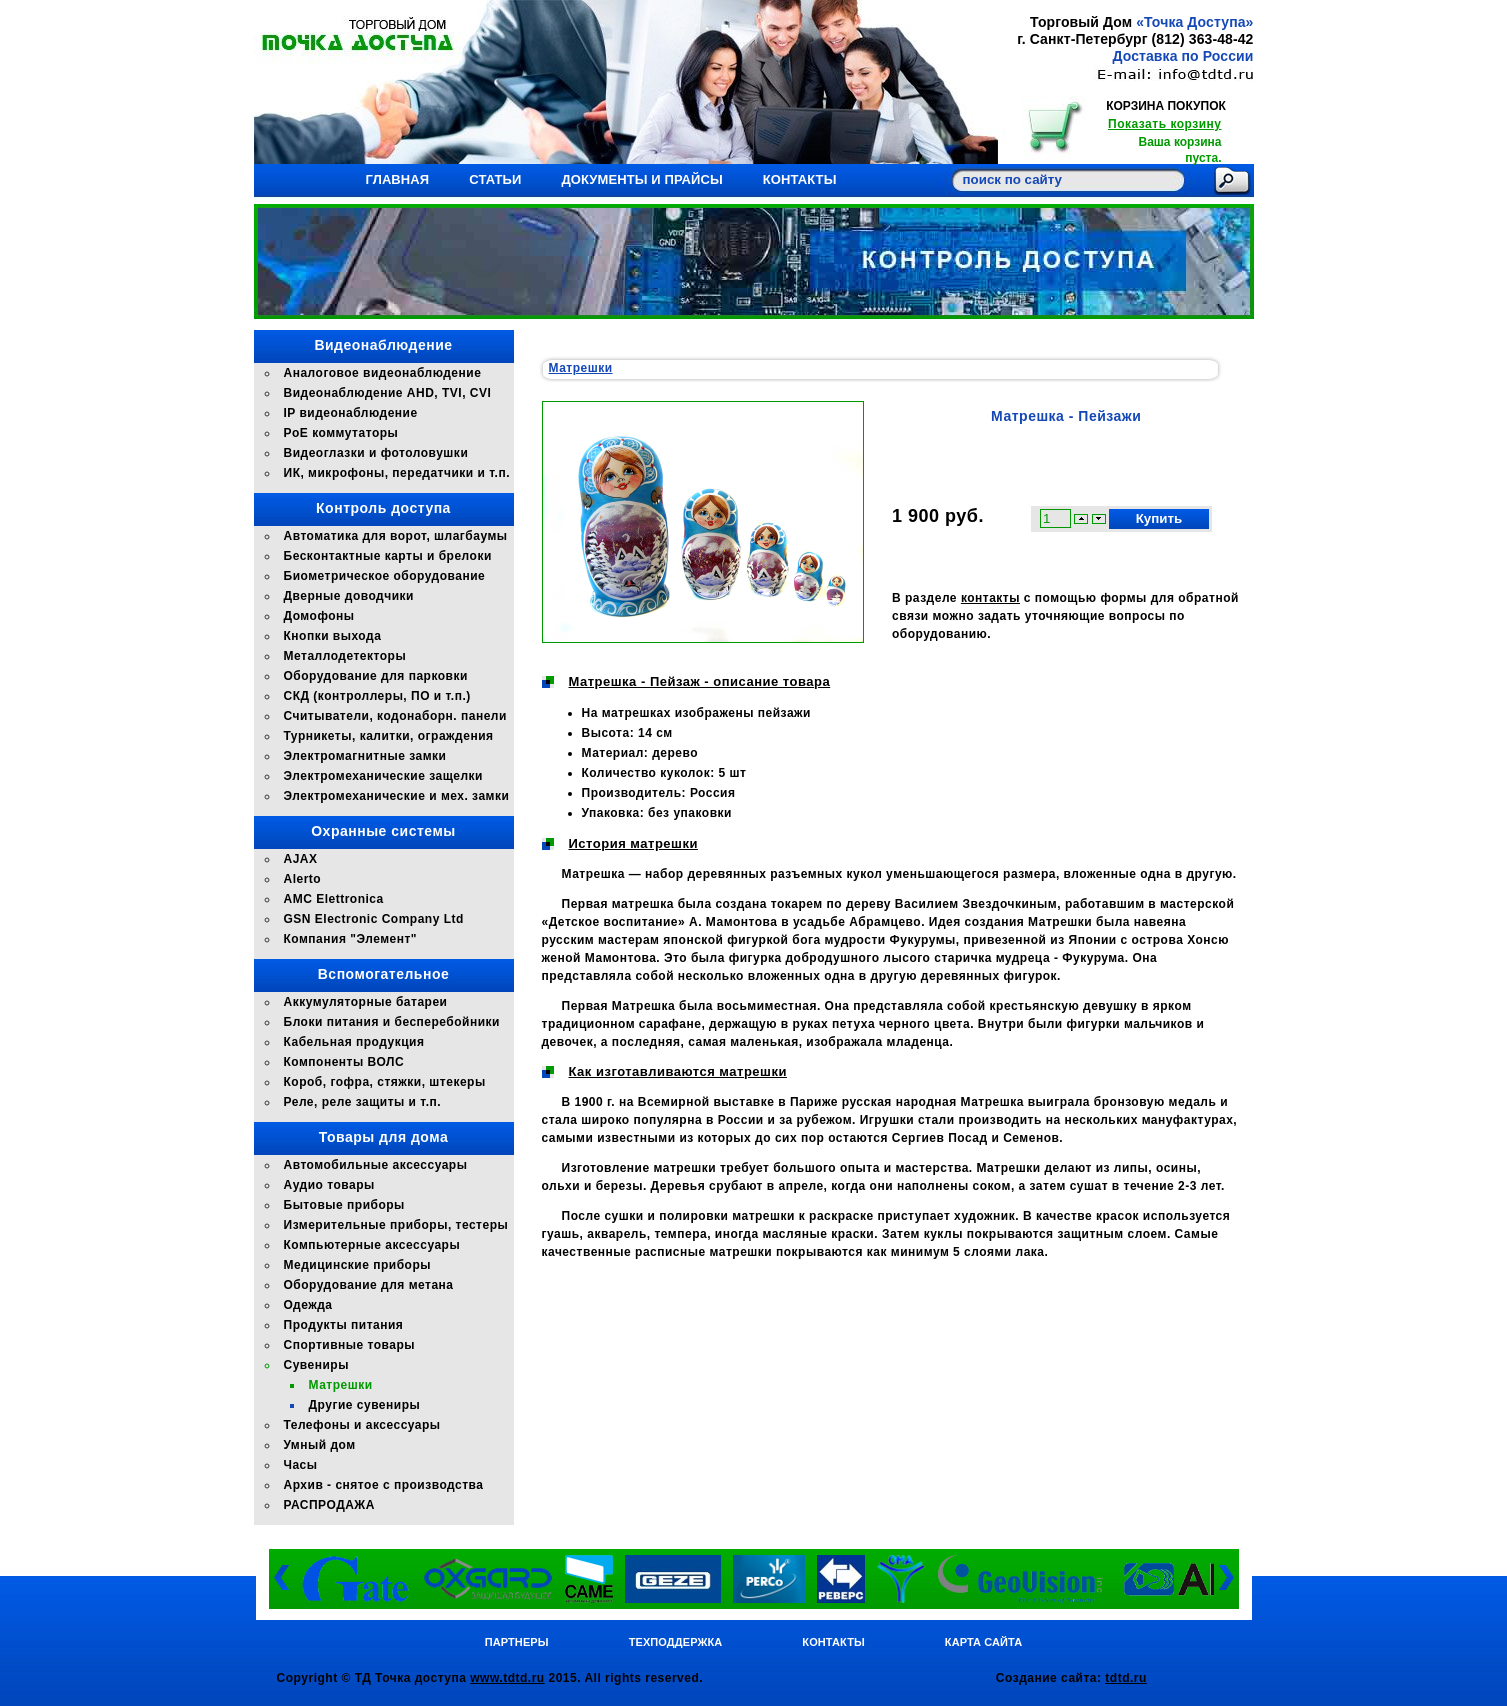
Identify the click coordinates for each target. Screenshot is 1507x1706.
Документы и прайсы (641, 179)
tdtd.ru (1126, 1678)
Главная (398, 179)
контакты (990, 598)
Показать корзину (1164, 124)
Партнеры (517, 1642)
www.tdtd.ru (507, 1678)
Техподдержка (676, 1642)
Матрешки (581, 368)
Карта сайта (983, 1642)
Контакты (800, 179)
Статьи (495, 179)
